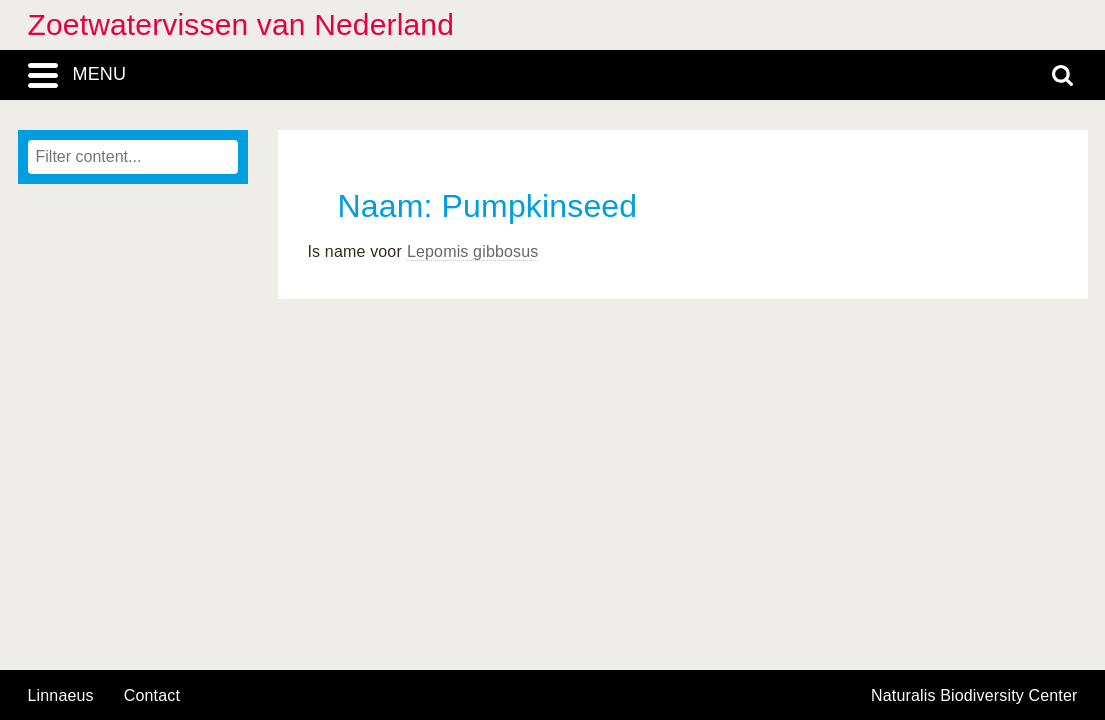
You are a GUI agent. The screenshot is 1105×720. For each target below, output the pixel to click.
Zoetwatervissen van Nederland (241, 24)
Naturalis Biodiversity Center (974, 696)
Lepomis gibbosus (473, 251)
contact (152, 695)
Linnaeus (61, 696)
